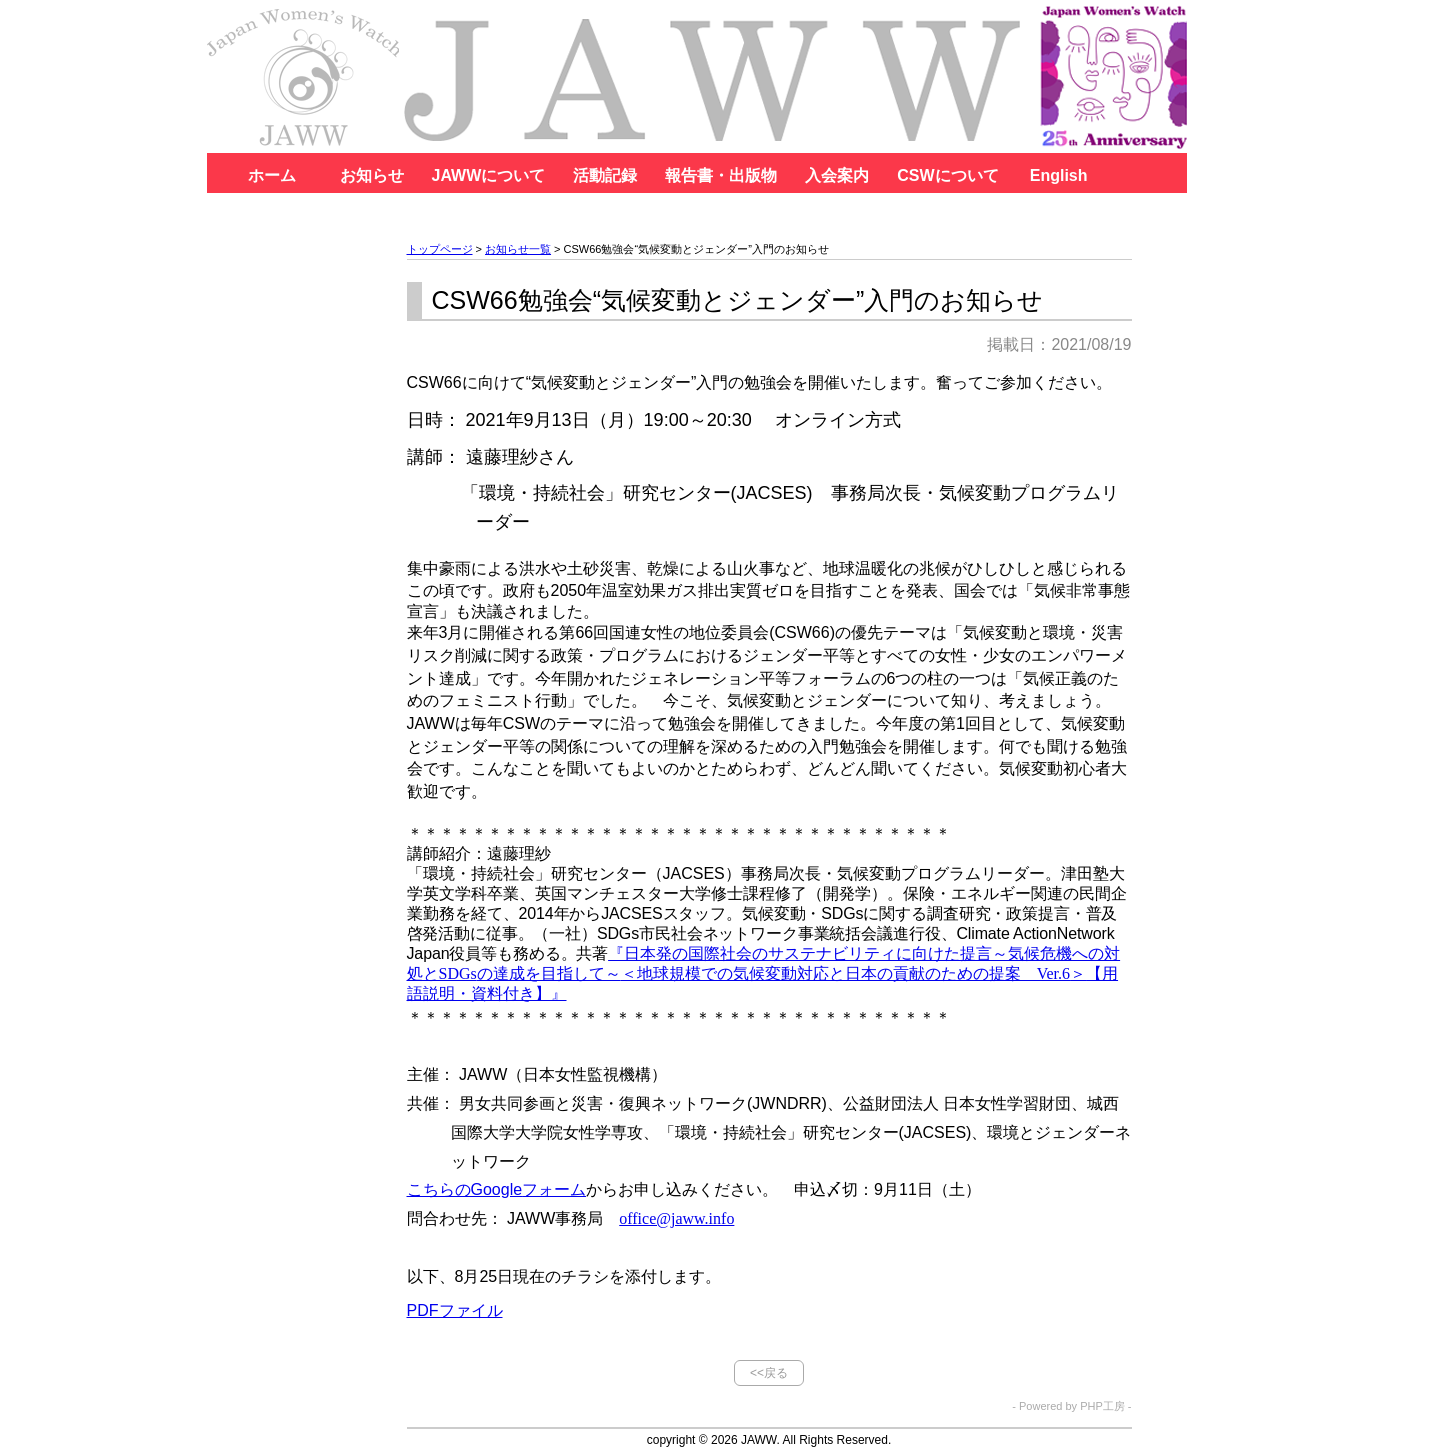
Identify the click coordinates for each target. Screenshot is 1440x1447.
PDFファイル (455, 1310)
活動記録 (605, 175)
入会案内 (837, 175)
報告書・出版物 (721, 175)
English (1059, 175)
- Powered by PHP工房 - (1071, 1406)
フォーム (497, 1189)
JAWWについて (489, 175)
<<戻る (769, 1373)
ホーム (272, 175)
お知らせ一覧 (518, 249)
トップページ (440, 249)
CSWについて (947, 175)
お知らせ (372, 175)
